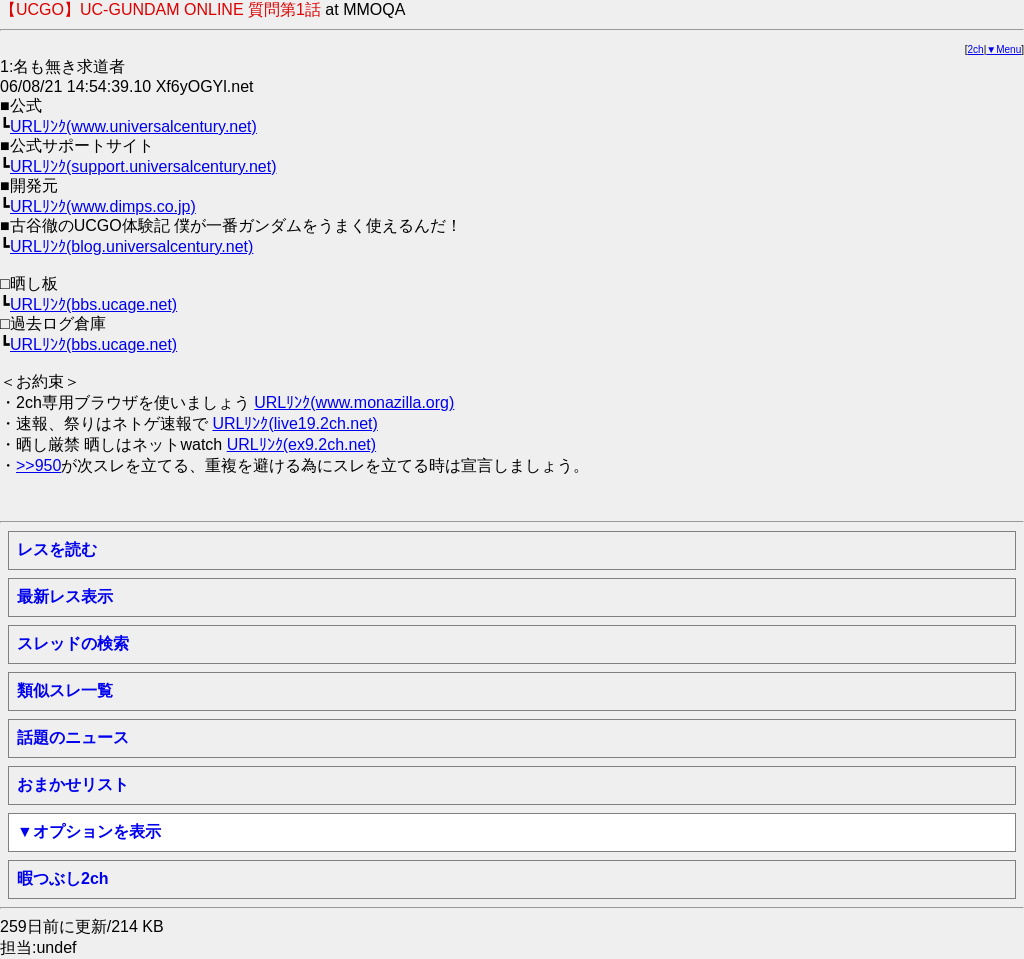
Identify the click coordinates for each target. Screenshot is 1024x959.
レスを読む (57, 549)
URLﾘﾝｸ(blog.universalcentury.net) (131, 246)
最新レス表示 (65, 596)
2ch (976, 49)
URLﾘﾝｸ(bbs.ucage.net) (93, 304)
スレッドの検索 (73, 643)
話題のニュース (73, 737)
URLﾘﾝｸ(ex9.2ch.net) (301, 444)
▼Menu (1003, 49)
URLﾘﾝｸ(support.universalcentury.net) (143, 166)
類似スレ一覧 (65, 690)
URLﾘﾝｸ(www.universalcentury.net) (133, 126)
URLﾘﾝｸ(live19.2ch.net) (294, 423)
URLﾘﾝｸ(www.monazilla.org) (354, 402)
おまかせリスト (73, 784)
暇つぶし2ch (63, 878)
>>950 (38, 465)
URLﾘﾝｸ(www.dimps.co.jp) (103, 206)
